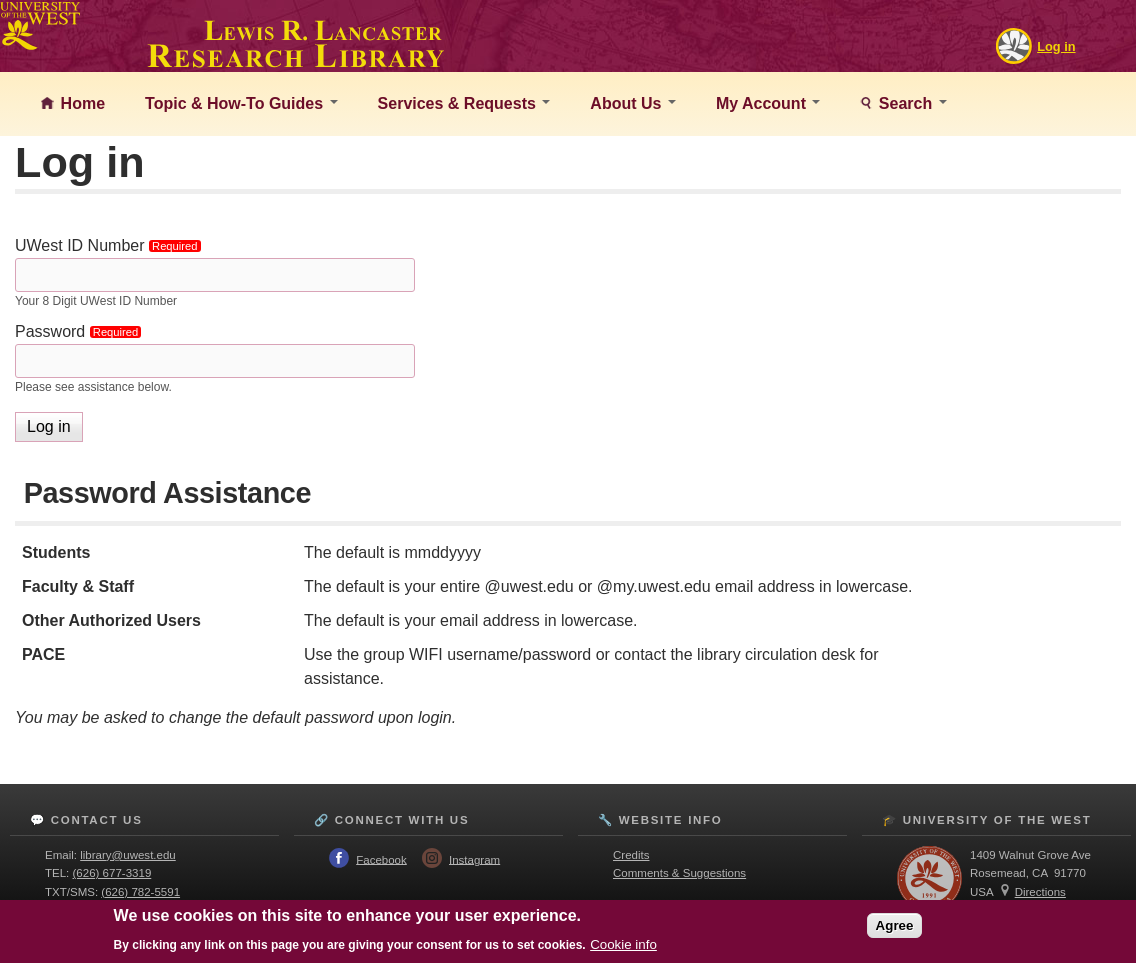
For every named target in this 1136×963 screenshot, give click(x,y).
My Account (768, 103)
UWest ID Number (111, 245)
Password (81, 331)
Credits (631, 855)
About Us (633, 103)
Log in (1056, 46)
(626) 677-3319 (112, 873)
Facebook (381, 859)
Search (910, 103)
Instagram (474, 859)
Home (80, 103)
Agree (895, 925)
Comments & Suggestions (679, 873)
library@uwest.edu (128, 855)
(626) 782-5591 (140, 892)
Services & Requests (464, 103)
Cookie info (623, 944)
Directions (1040, 892)
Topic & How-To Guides (241, 103)
